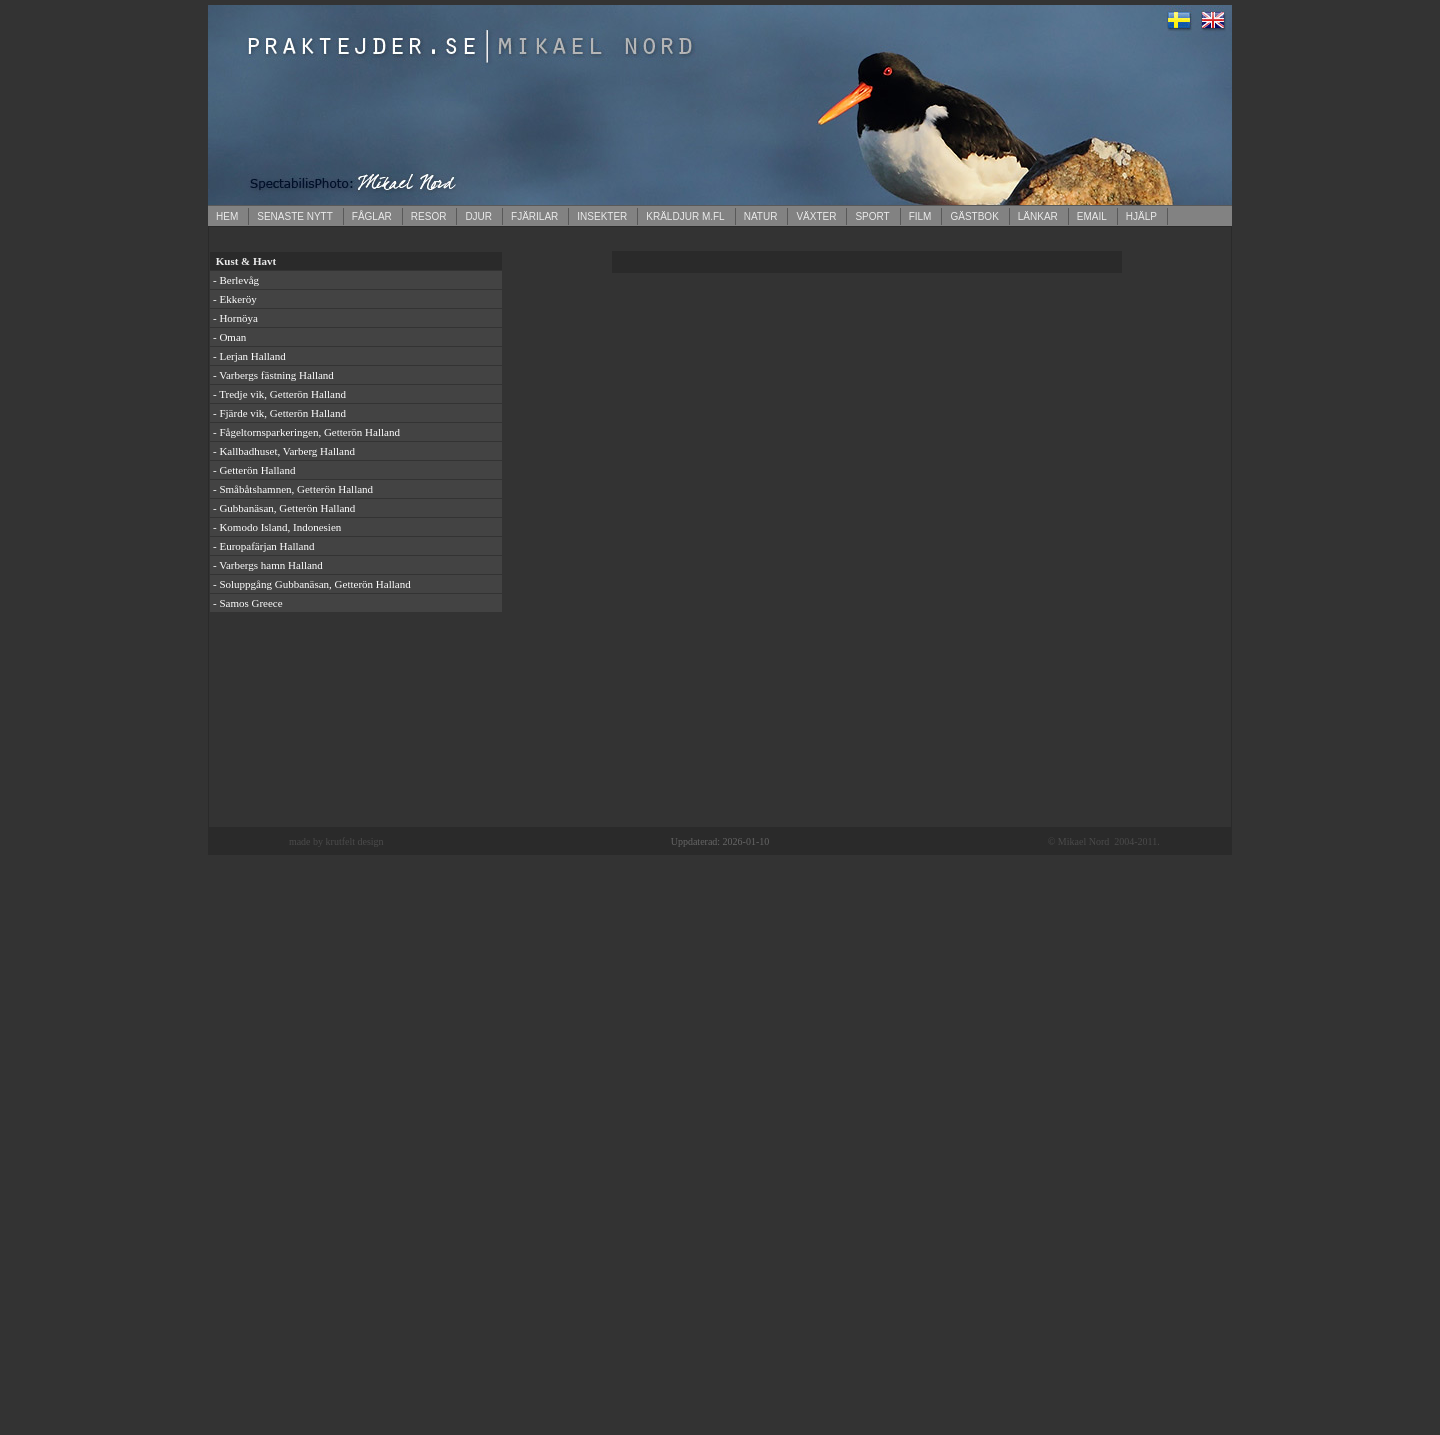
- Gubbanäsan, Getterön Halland (284, 508)
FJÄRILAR (534, 216)
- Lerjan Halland (249, 356)
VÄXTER (816, 216)
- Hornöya (235, 318)
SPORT (872, 216)
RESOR (429, 216)
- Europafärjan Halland (263, 546)
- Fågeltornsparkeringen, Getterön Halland (306, 432)
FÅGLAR (372, 216)
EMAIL (1092, 216)
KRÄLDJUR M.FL (685, 216)
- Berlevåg (236, 280)
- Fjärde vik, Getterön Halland (279, 413)
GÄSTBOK (974, 216)
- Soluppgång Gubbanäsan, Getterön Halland (312, 584)
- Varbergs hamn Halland (268, 565)
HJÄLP (1141, 216)
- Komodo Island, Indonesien (277, 527)
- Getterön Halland (254, 470)
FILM (920, 216)
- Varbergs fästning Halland (273, 375)
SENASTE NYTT (295, 216)
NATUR (761, 216)
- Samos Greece (248, 603)
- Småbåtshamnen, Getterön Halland (293, 489)
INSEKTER (602, 216)
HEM (227, 216)
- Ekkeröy (235, 299)
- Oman (229, 337)
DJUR (478, 216)
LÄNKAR (1038, 216)
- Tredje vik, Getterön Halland (279, 394)
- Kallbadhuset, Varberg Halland (284, 451)
